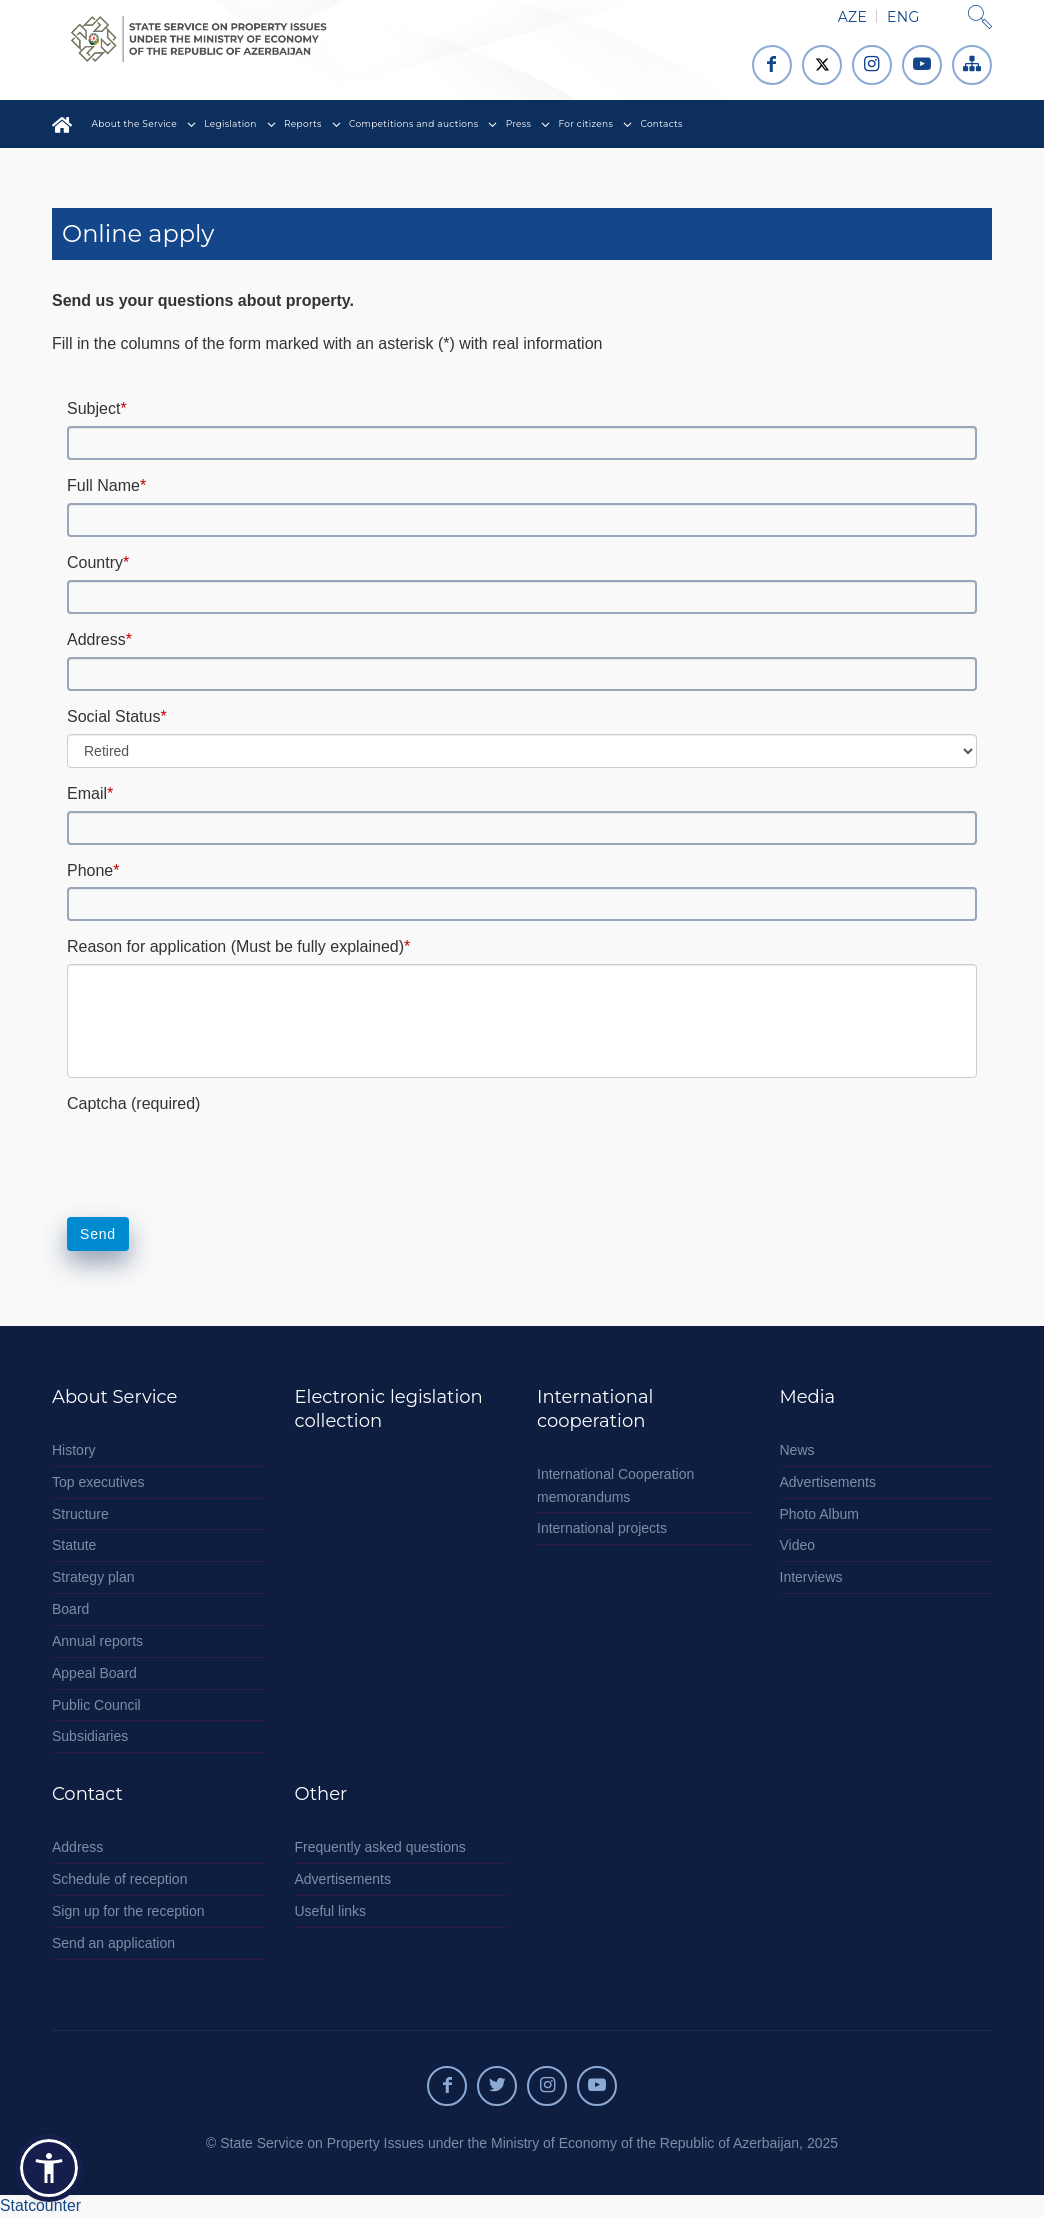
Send (98, 1234)
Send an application (113, 1943)
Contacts (661, 123)
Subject (97, 408)
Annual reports (97, 1641)
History (74, 1450)
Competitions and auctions (414, 123)
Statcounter (40, 2205)
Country (98, 562)
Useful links (331, 1911)
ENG (903, 17)
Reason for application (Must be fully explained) (238, 946)
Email (90, 793)
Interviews (811, 1577)
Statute (74, 1545)
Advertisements (828, 1482)
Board (70, 1609)
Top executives (98, 1482)
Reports (303, 123)
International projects (602, 1528)
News (797, 1450)
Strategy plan (93, 1577)
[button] (49, 2168)
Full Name (106, 485)
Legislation (230, 123)
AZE (852, 17)
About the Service (134, 123)
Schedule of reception (119, 1879)
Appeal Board (94, 1673)
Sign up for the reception (128, 1911)
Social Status (117, 716)
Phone (93, 870)
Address (99, 639)
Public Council (96, 1705)
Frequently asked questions (380, 1847)
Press (518, 123)
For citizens (586, 123)
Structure (80, 1514)
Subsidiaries (90, 1736)
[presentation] (219, 1155)
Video (798, 1545)
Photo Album (819, 1514)
